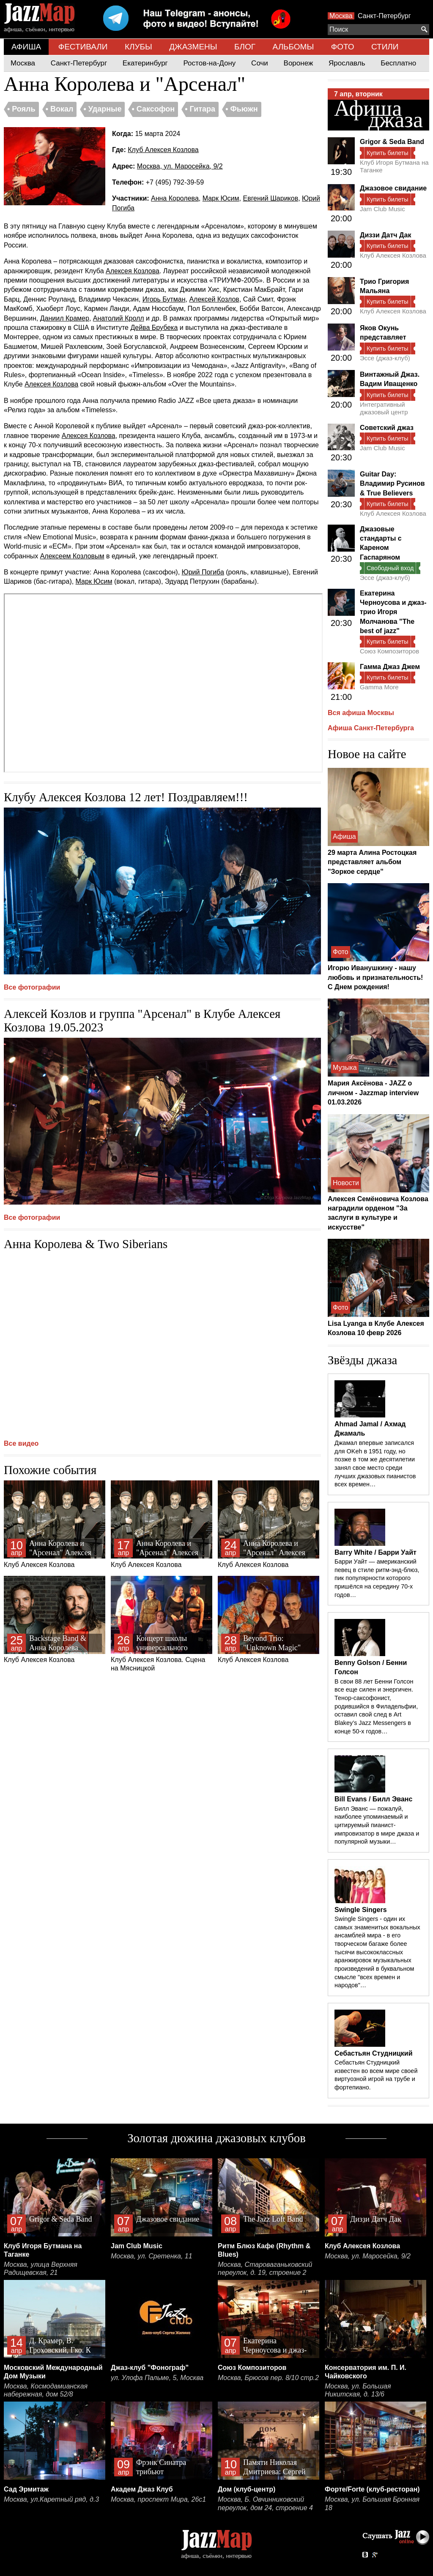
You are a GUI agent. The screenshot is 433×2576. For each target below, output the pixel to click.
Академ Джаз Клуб (142, 2489)
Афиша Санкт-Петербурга (371, 728)
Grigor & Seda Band (392, 141)
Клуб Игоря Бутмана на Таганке (394, 166)
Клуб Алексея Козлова (163, 149)
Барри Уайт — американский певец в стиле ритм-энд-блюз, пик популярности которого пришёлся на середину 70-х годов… (376, 1578)
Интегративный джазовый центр (384, 408)
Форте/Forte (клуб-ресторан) (372, 2489)
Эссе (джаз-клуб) (385, 358)
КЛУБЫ (138, 46)
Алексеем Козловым (72, 556)
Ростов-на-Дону (210, 63)
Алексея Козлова (132, 271)
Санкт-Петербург (384, 15)
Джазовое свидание (393, 188)
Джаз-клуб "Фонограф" (150, 2367)
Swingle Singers (360, 1909)
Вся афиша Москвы (361, 712)
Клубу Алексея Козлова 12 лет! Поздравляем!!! (126, 797)
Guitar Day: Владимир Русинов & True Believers (392, 484)
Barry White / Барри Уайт (375, 1552)
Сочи (259, 63)
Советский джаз (387, 427)
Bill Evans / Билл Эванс (373, 1799)
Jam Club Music (382, 208)
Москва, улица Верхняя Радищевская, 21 (40, 2269)
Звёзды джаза (362, 1360)
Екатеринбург (145, 63)
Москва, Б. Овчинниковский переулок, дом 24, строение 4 (265, 2503)
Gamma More (379, 687)
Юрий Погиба (203, 572)
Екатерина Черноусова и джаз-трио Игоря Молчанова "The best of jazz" (393, 612)
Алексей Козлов (214, 299)
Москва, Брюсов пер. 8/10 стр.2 (268, 2377)
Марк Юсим (221, 198)
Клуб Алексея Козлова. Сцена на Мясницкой (161, 1624)
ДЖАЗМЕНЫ (193, 46)
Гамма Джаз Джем (390, 666)
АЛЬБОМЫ (293, 46)
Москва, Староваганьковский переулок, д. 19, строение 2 (265, 2269)
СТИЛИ (384, 46)
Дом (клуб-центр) (246, 2489)
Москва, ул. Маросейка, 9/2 (180, 166)
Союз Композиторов (389, 651)
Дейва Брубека (154, 327)
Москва (341, 15)
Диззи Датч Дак (385, 235)
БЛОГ (244, 46)
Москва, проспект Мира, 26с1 (158, 2499)
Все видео (21, 1443)
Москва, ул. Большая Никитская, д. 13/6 (358, 2390)
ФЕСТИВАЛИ (83, 46)
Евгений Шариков (270, 198)
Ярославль (347, 63)
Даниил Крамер (64, 318)
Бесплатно (398, 63)
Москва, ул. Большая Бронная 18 (372, 2503)
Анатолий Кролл (118, 318)
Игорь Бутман (164, 299)
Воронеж (298, 63)
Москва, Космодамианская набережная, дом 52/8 (46, 2390)
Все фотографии (32, 987)
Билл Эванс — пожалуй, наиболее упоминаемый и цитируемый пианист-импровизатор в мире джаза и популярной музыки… (376, 1825)
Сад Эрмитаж (26, 2489)
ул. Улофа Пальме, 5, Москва (157, 2377)
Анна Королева (175, 198)
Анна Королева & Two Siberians (85, 1244)
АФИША (26, 46)
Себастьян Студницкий (373, 2053)
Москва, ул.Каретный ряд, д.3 (51, 2499)
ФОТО (342, 46)
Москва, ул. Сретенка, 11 (151, 2256)
